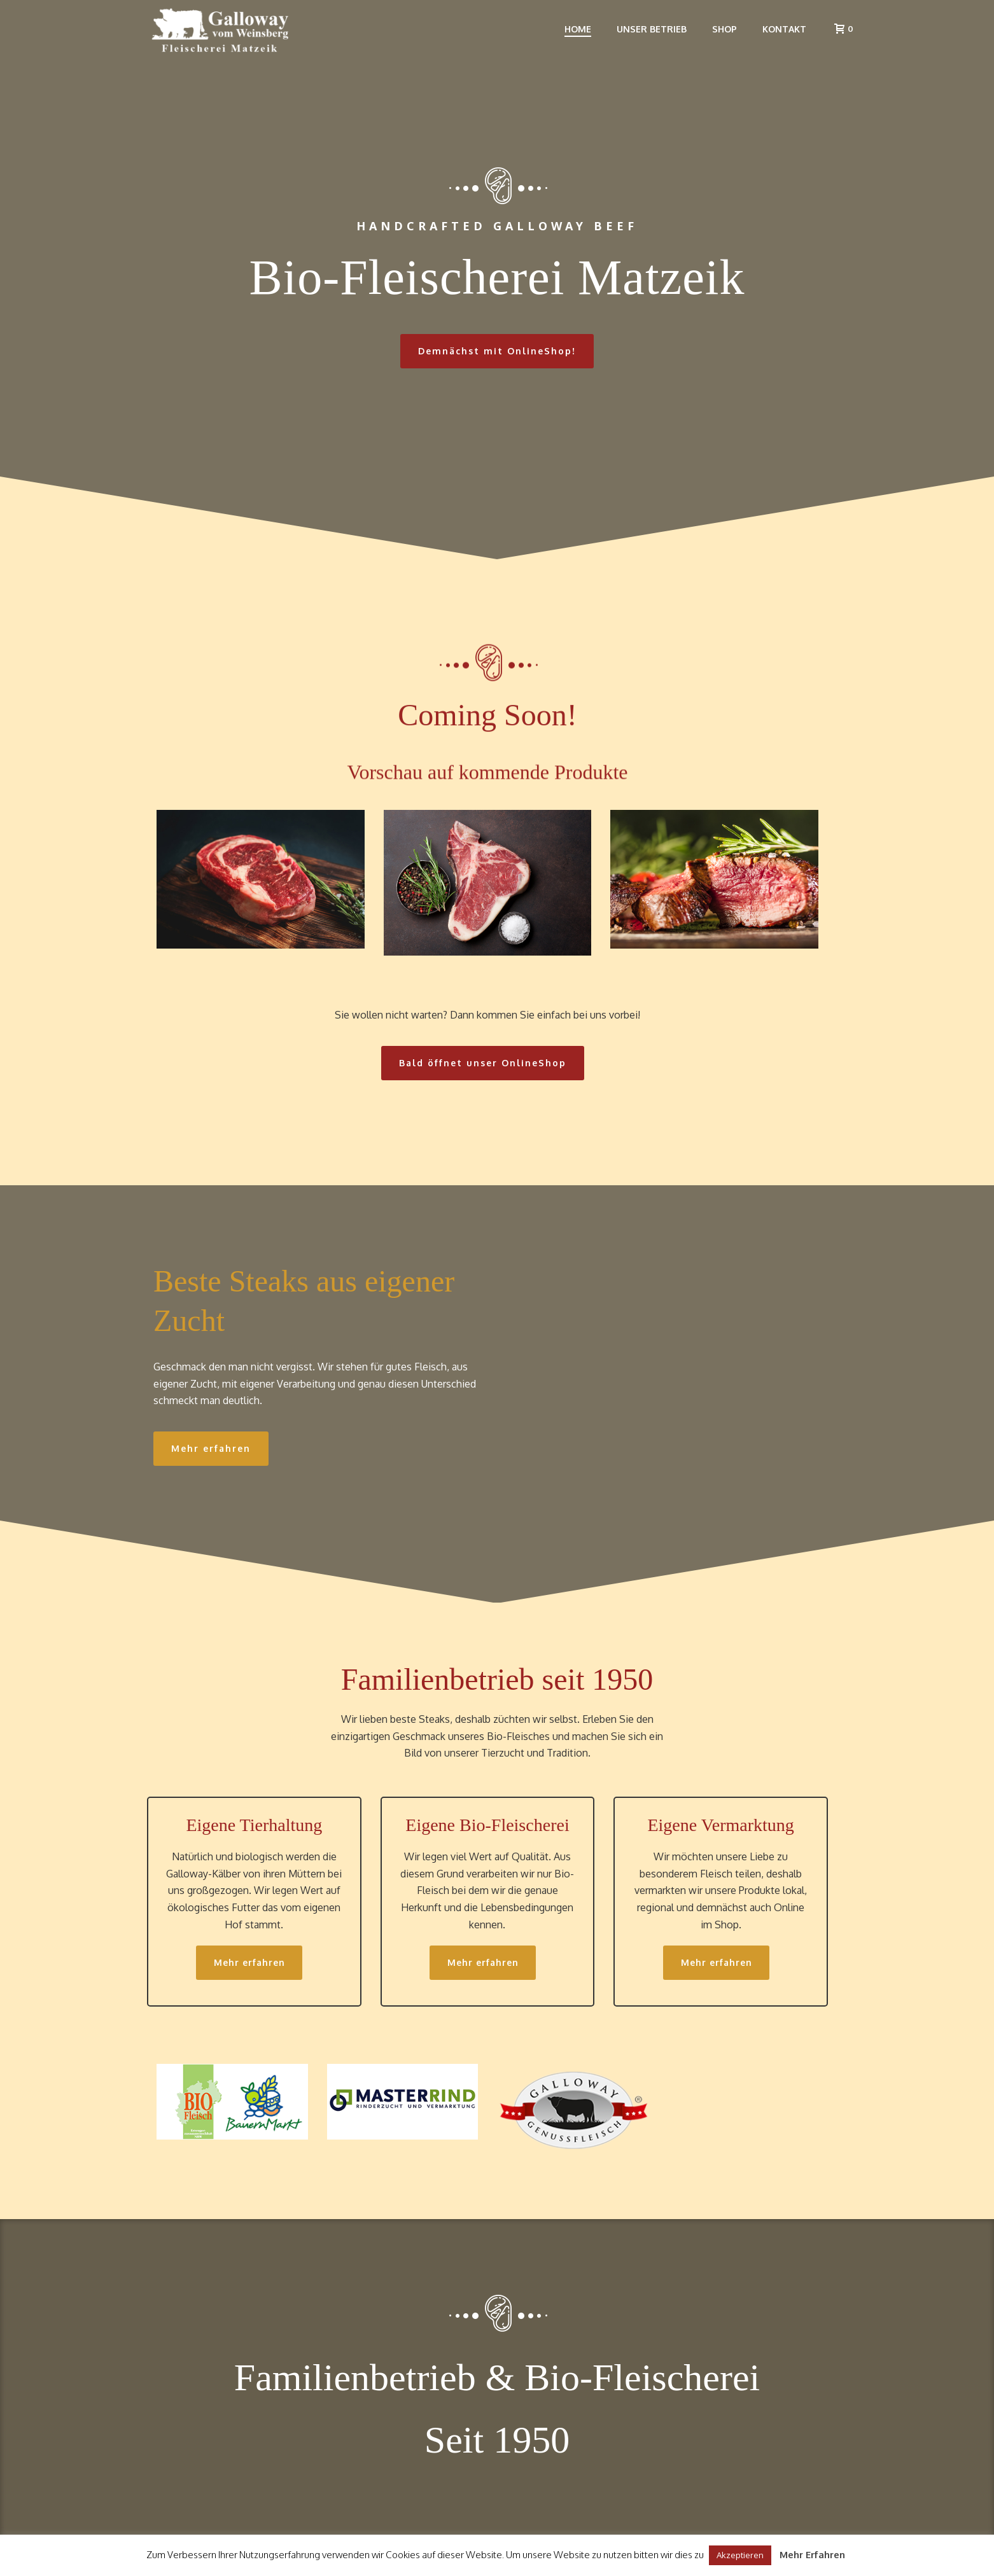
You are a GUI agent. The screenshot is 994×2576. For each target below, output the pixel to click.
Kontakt (784, 29)
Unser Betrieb (652, 29)
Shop (724, 29)
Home (577, 29)
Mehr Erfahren (812, 2555)
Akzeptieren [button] (740, 2555)
